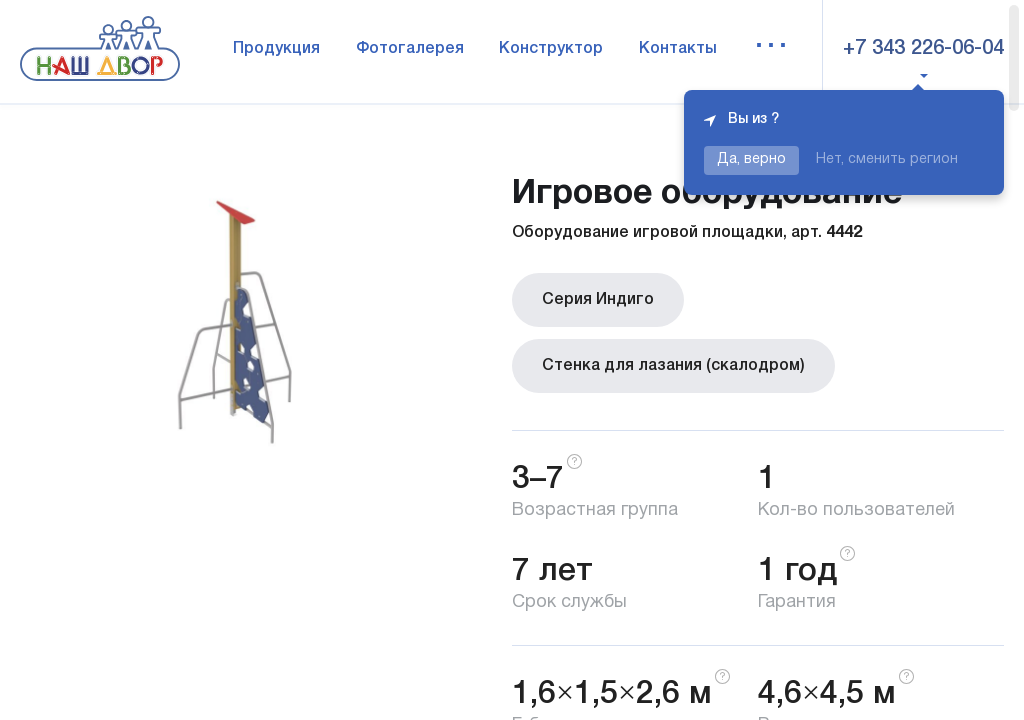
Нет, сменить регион (887, 159)
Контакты (678, 49)
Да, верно (751, 159)
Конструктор (551, 49)
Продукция (276, 49)
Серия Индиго (598, 300)
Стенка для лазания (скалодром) (673, 366)
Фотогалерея (410, 49)
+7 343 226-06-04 (923, 49)
